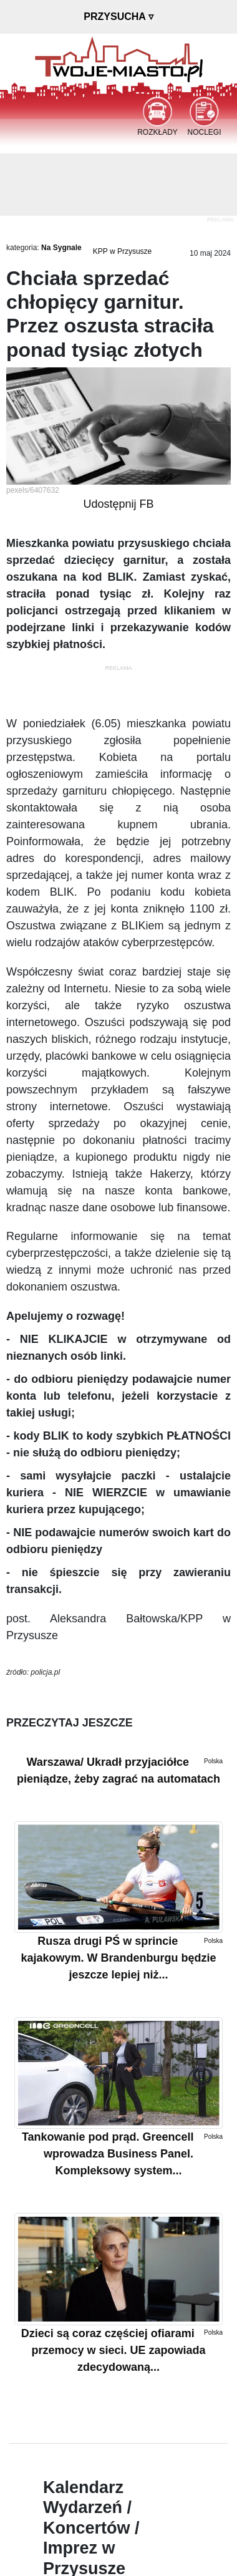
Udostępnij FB (118, 504)
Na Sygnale (61, 247)
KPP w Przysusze (122, 251)
